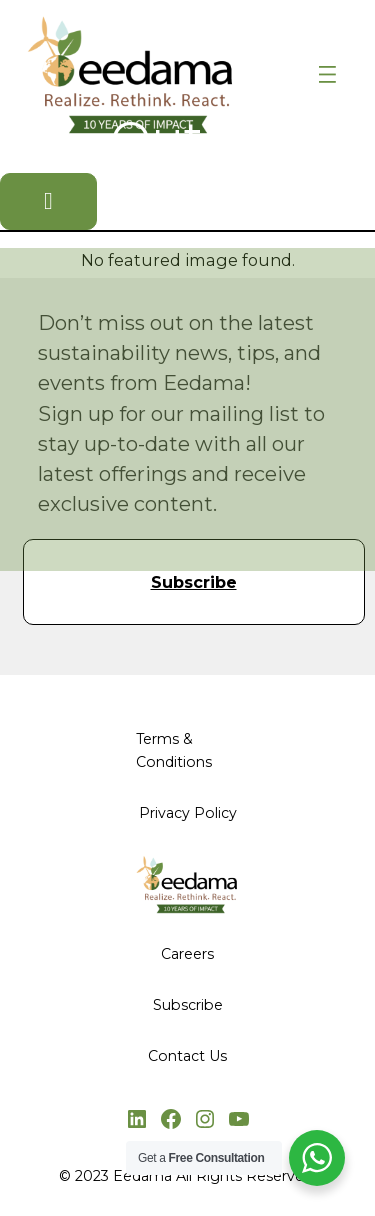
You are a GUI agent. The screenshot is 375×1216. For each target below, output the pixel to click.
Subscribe (194, 582)
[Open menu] (327, 74)
